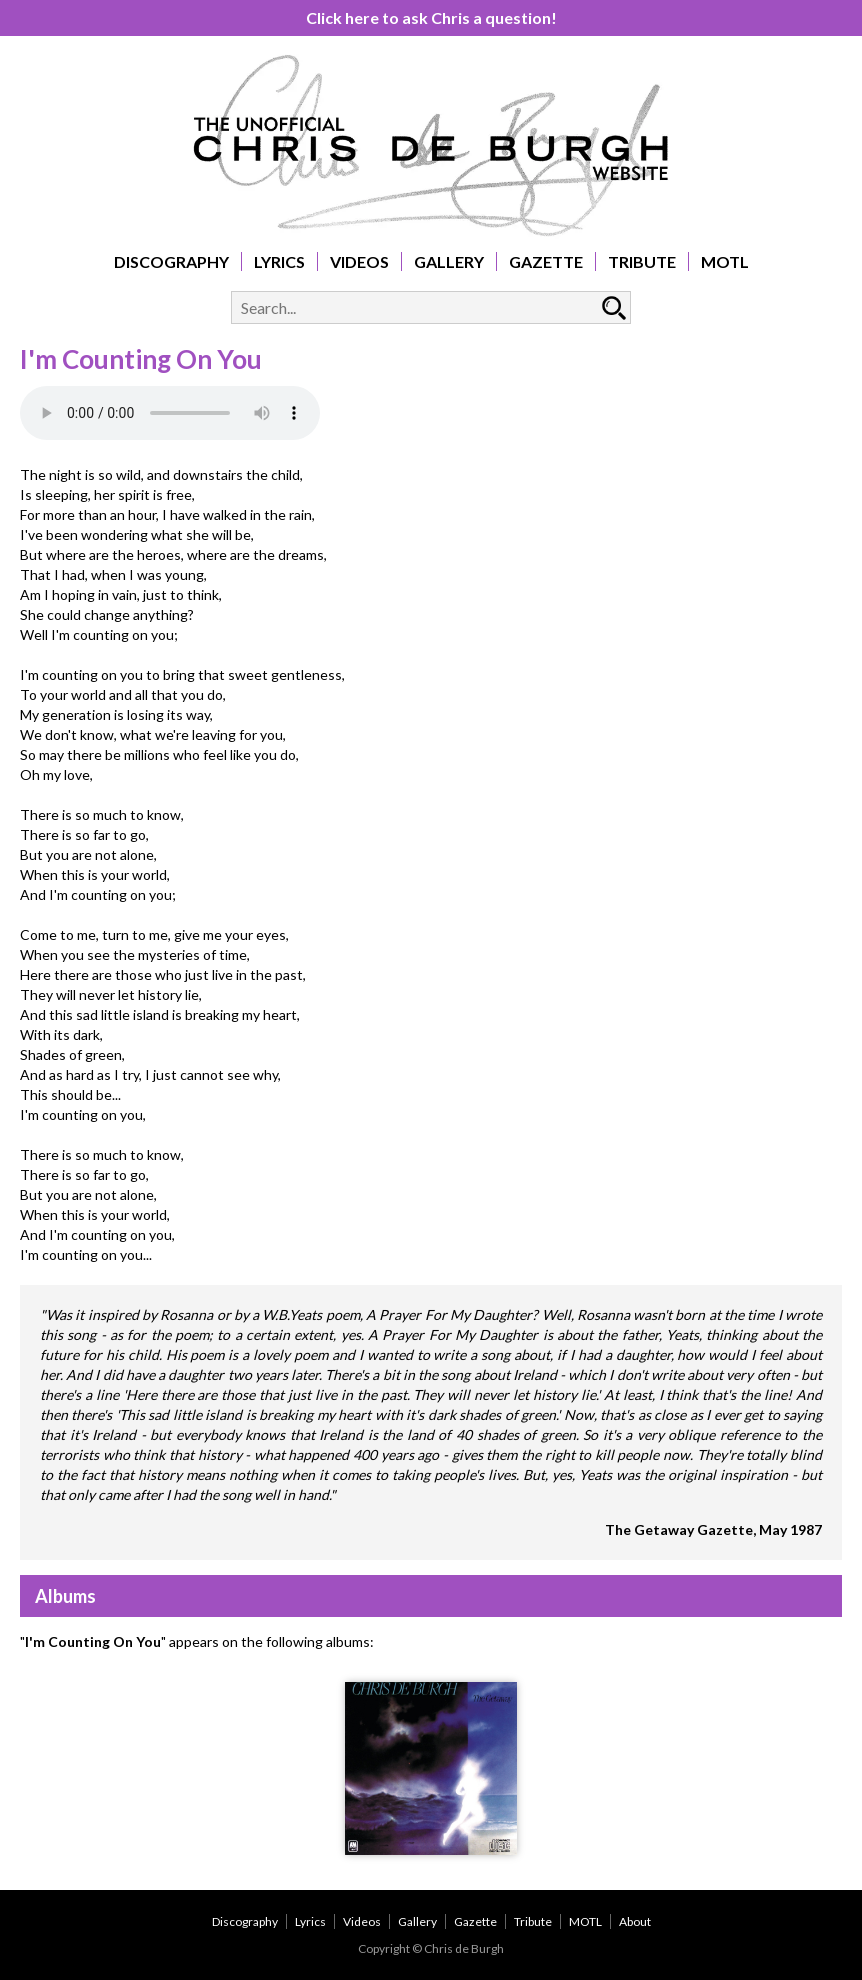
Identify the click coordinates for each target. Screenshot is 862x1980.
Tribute (642, 261)
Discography (171, 261)
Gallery (449, 261)
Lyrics (279, 261)
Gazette (546, 261)
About (635, 1921)
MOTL (725, 261)
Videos (359, 261)
